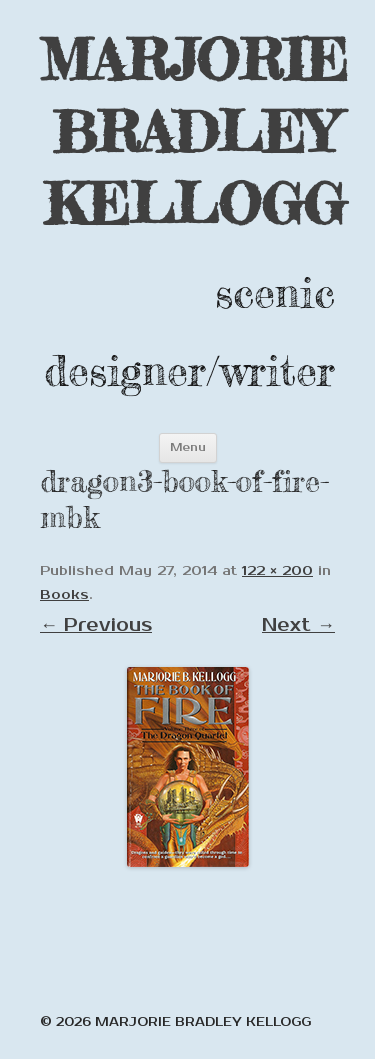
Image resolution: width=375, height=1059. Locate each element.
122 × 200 (277, 571)
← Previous (96, 625)
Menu (188, 447)
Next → (298, 625)
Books (64, 595)
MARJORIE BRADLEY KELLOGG (194, 131)
